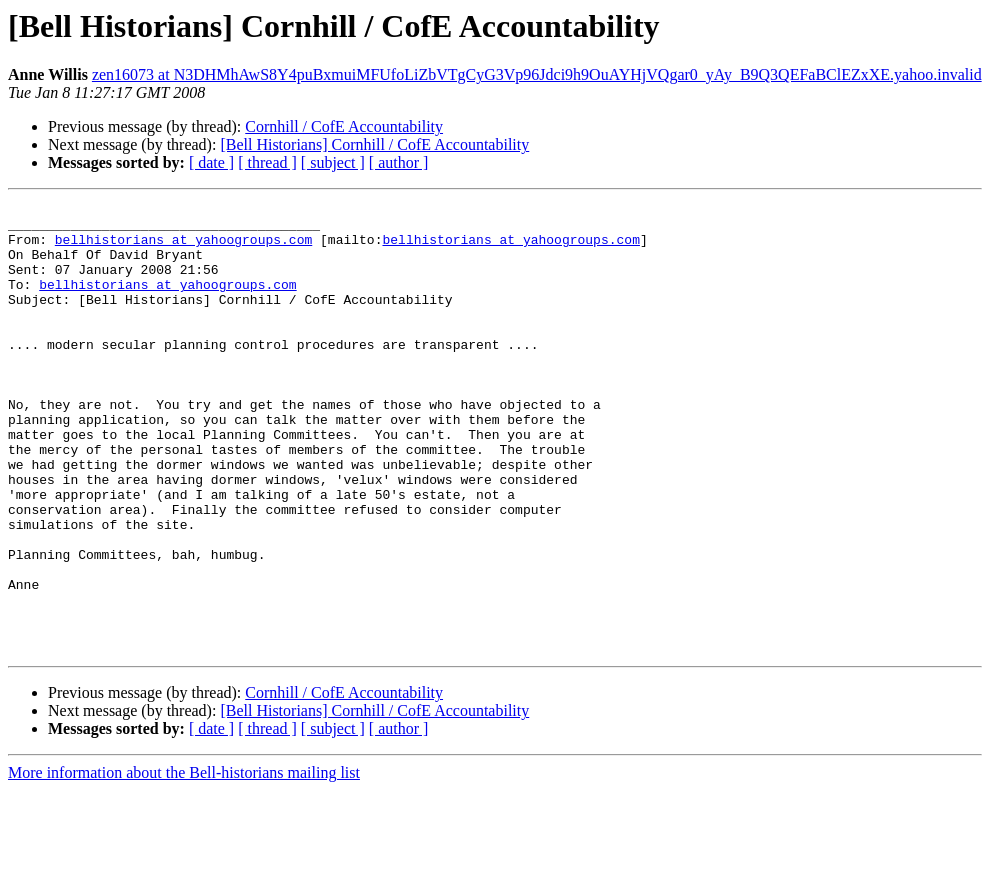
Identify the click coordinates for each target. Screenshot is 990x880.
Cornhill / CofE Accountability (344, 126)
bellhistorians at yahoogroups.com (183, 248)
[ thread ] (267, 162)
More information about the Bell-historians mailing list (184, 862)
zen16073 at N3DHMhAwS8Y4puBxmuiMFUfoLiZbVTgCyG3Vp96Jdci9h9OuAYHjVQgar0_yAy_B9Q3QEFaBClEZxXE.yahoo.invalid (537, 74)
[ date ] (211, 162)
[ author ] (399, 162)
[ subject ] (333, 162)
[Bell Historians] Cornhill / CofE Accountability (374, 144)
